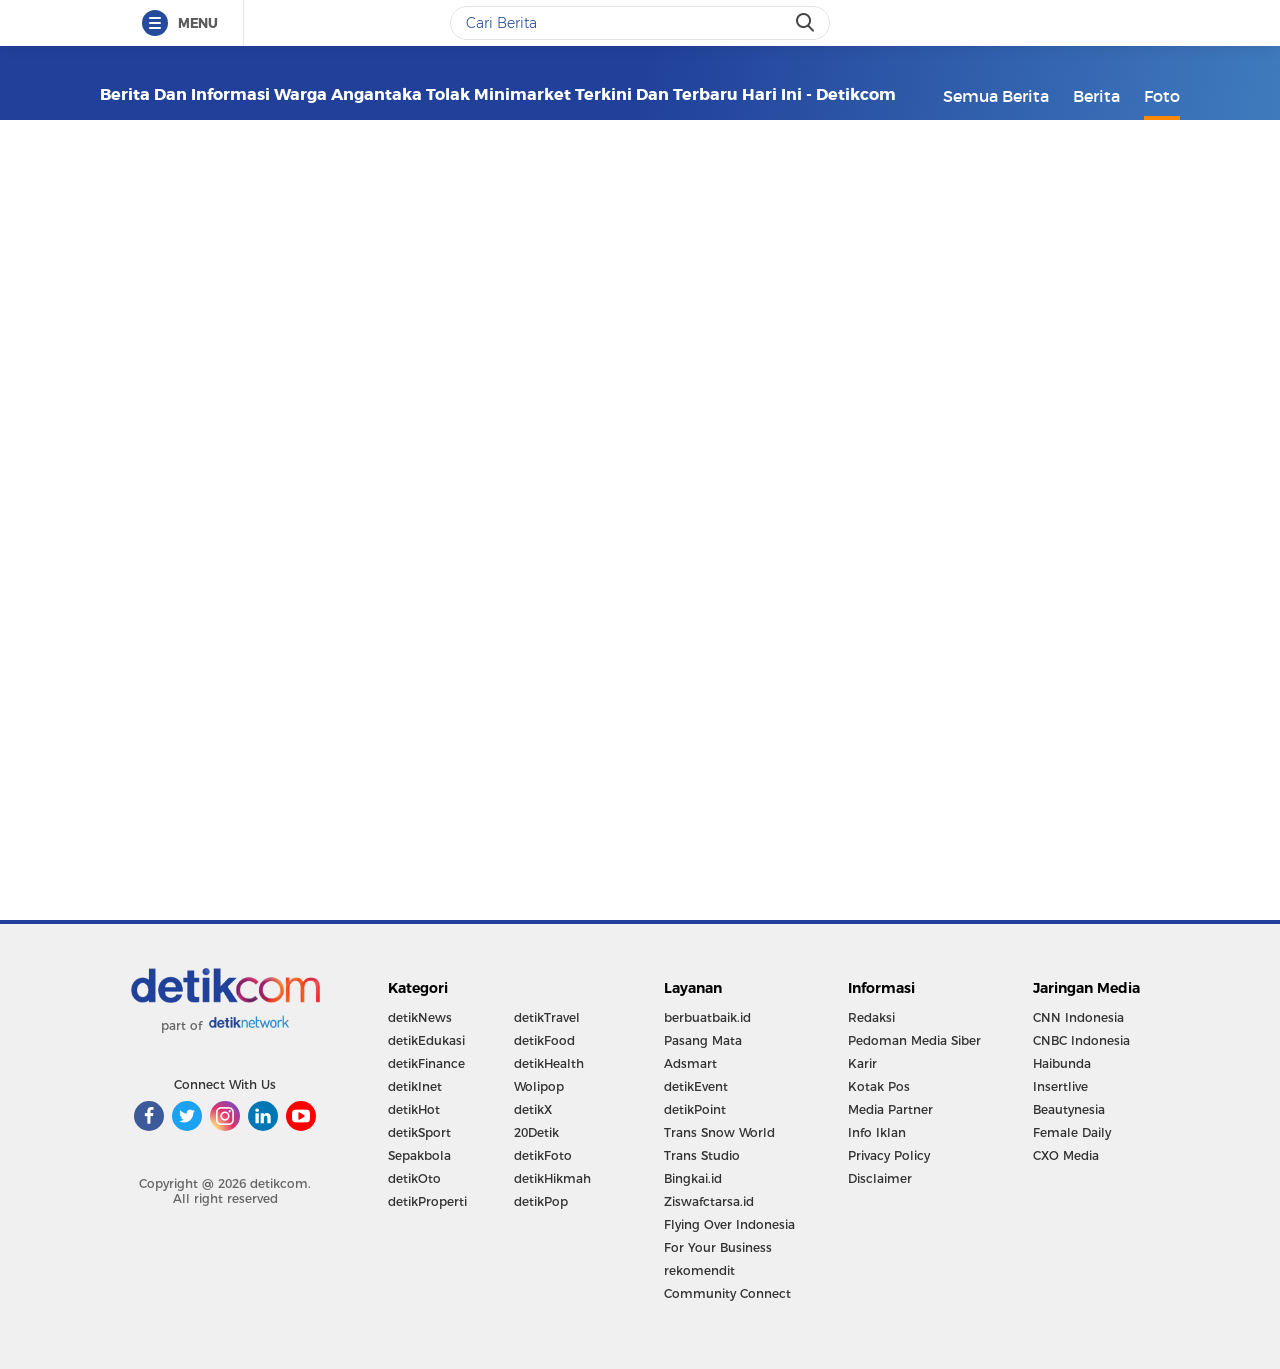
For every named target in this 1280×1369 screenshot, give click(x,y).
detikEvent (696, 1086)
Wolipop (539, 1086)
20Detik (536, 1132)
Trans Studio (702, 1155)
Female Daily (1072, 1132)
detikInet (415, 1086)
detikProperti (427, 1201)
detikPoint (695, 1109)
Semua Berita (996, 96)
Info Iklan (877, 1132)
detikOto (414, 1178)
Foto (1162, 96)
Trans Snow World (719, 1132)
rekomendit (699, 1270)
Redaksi (871, 1017)
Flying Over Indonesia (729, 1224)
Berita (1096, 96)
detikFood (544, 1040)
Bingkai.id (693, 1178)
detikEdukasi (426, 1040)
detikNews (420, 1017)
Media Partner (890, 1109)
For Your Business (718, 1247)
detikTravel (547, 1017)
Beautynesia (1069, 1109)
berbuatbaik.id (707, 1017)
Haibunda (1062, 1063)
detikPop (541, 1201)
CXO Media (1066, 1155)
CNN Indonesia (1078, 1017)
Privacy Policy (889, 1155)
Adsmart (690, 1063)
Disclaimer (880, 1178)
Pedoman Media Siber (914, 1040)
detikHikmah (552, 1178)
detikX (533, 1109)
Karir (862, 1063)
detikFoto (543, 1155)
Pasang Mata (703, 1040)
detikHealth (549, 1063)
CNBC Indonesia (1081, 1040)
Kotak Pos (879, 1086)
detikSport (419, 1132)
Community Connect (727, 1293)
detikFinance (426, 1063)
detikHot (414, 1109)
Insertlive (1060, 1086)
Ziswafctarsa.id (709, 1201)
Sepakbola (419, 1155)
